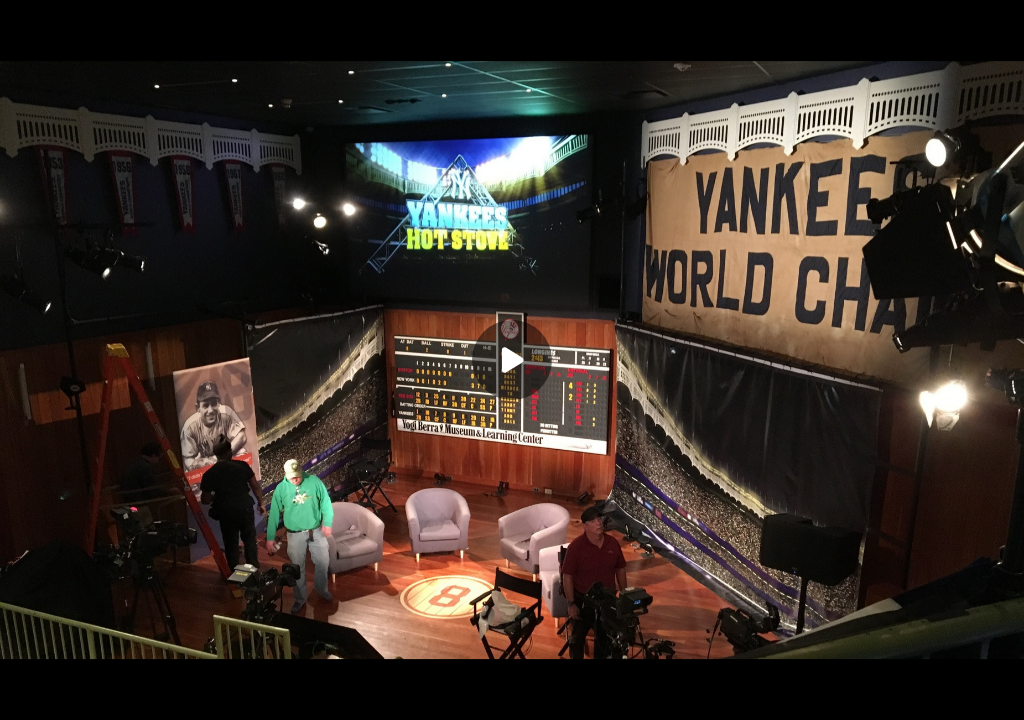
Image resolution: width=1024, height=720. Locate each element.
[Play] (512, 360)
